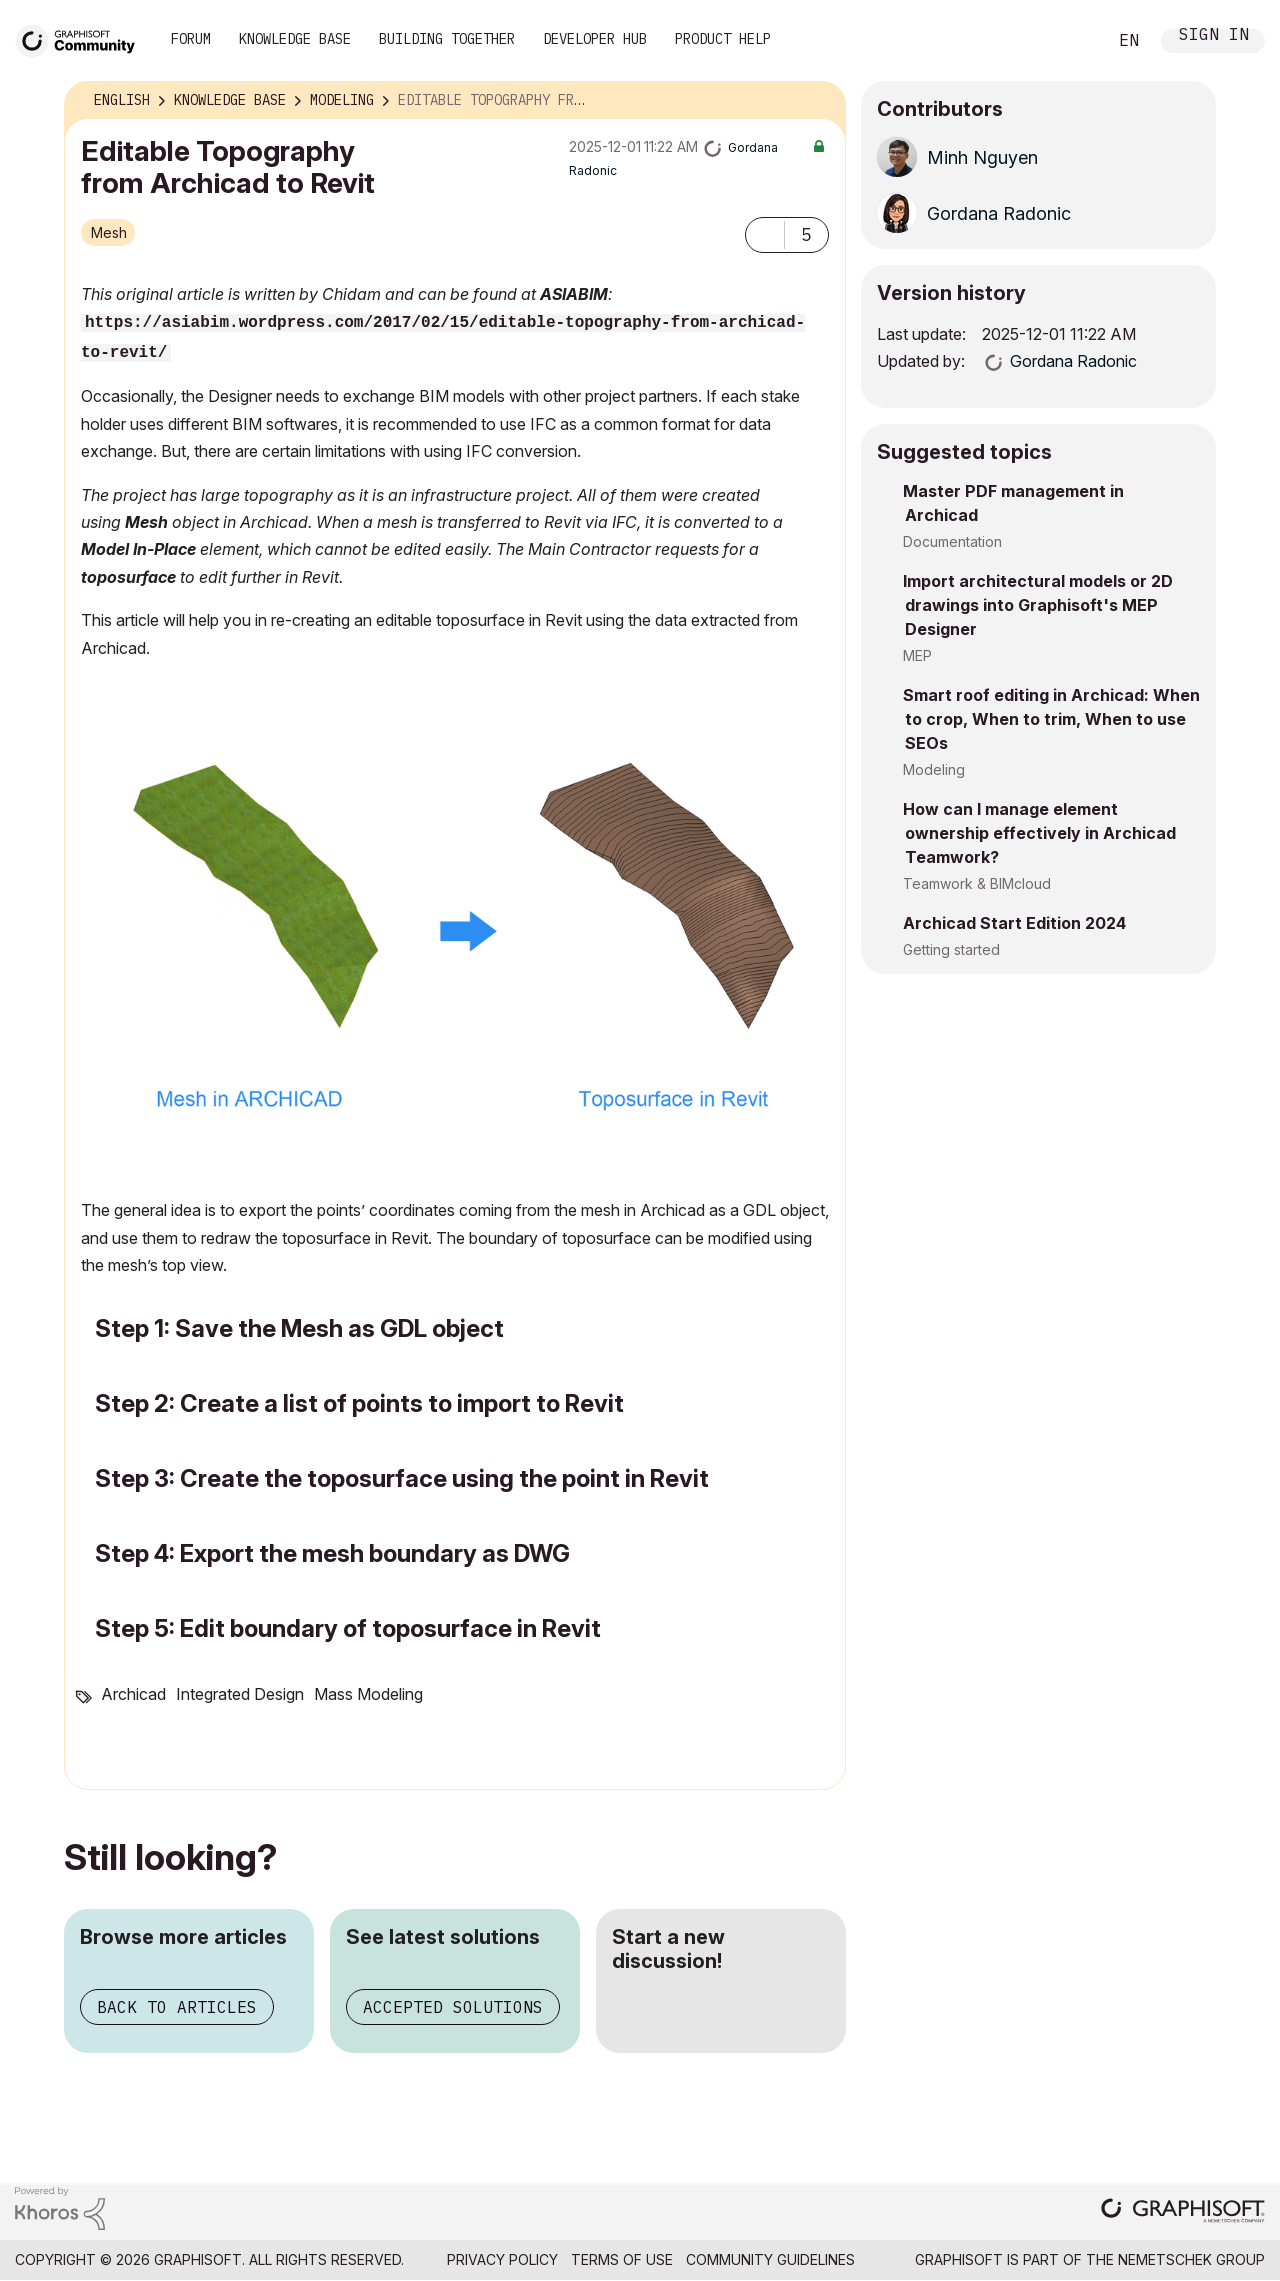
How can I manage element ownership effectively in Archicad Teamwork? (1039, 833)
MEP (917, 655)
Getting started (951, 949)
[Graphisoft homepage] (1183, 2212)
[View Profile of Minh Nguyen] (982, 157)
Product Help (723, 39)
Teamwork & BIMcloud (977, 883)
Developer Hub (595, 39)
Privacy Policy (502, 2259)
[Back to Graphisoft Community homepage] (82, 38)
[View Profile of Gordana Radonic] (999, 213)
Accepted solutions (453, 2007)
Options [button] (818, 101)
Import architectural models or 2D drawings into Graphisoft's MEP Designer (1038, 605)
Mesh (109, 232)
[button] (765, 235)
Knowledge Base (295, 39)
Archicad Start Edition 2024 (1014, 923)
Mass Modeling (368, 1694)
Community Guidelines (770, 2259)
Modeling (934, 769)
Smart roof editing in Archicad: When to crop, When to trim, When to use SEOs (1051, 719)
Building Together (447, 39)
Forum (191, 39)
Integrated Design (240, 1694)
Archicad (133, 1694)
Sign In (1214, 36)
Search (1069, 41)
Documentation (952, 541)
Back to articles (177, 2007)
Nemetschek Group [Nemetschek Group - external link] (1191, 2259)
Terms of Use (622, 2259)
